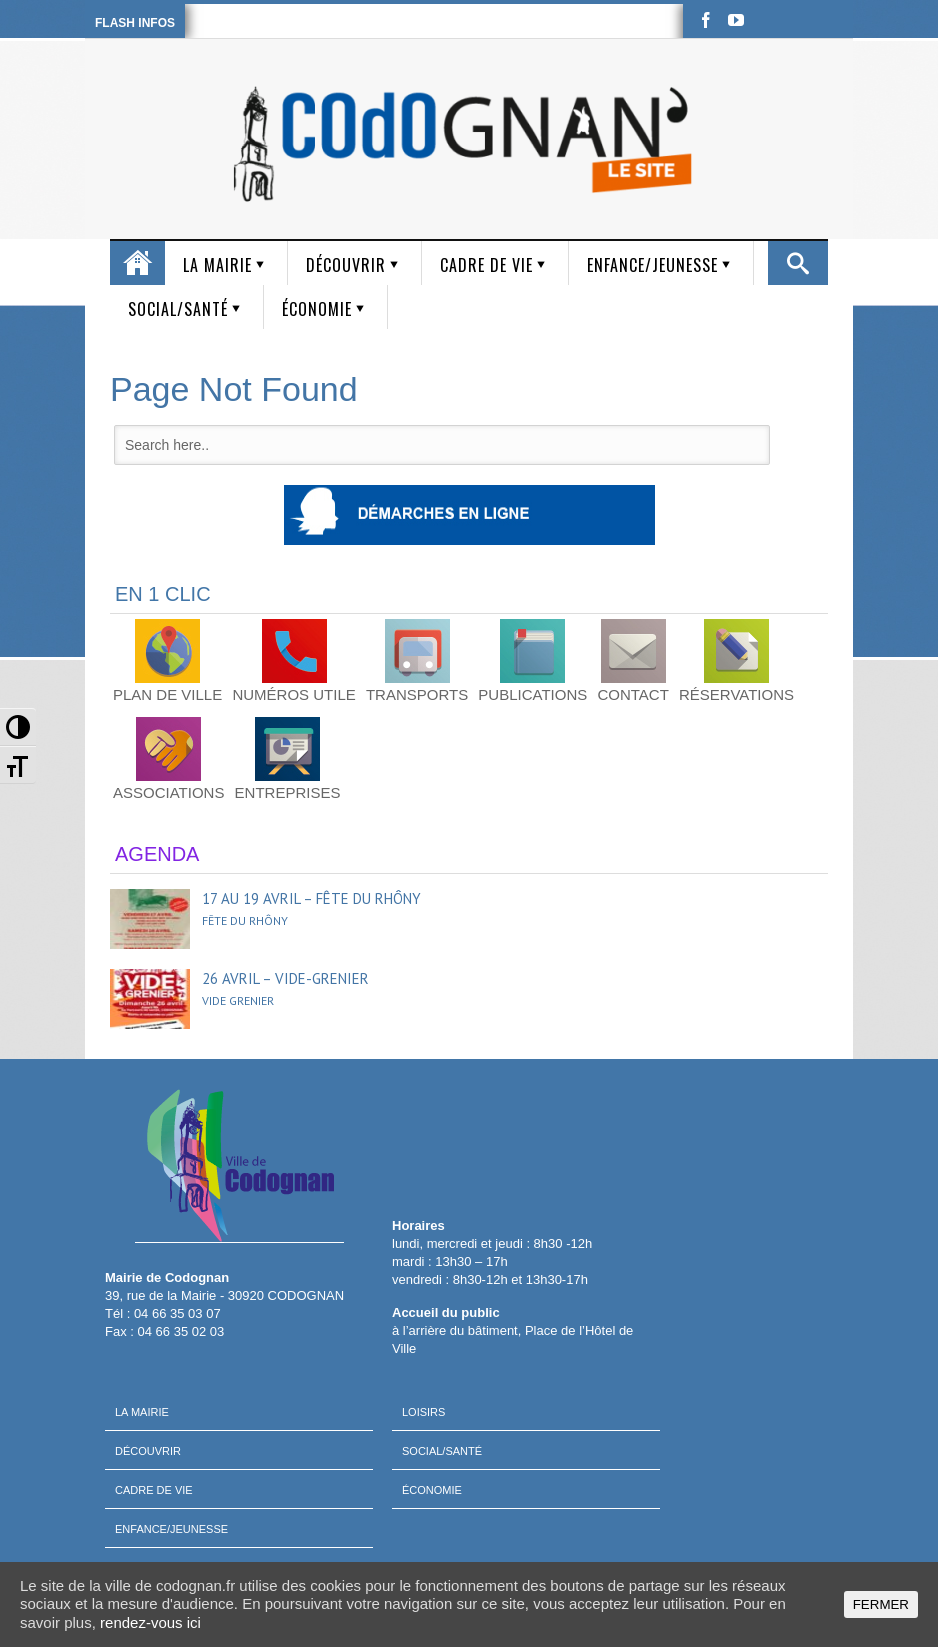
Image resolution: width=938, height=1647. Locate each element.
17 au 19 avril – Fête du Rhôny (311, 898)
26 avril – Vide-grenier (285, 978)
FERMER (881, 1604)
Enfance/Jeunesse (652, 265)
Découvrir (346, 265)
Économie (317, 309)
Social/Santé (178, 309)
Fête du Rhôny (245, 920)
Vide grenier (238, 1000)
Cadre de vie (486, 265)
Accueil (137, 263)
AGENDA (157, 854)
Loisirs (423, 1412)
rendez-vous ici (150, 1622)
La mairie (217, 265)
